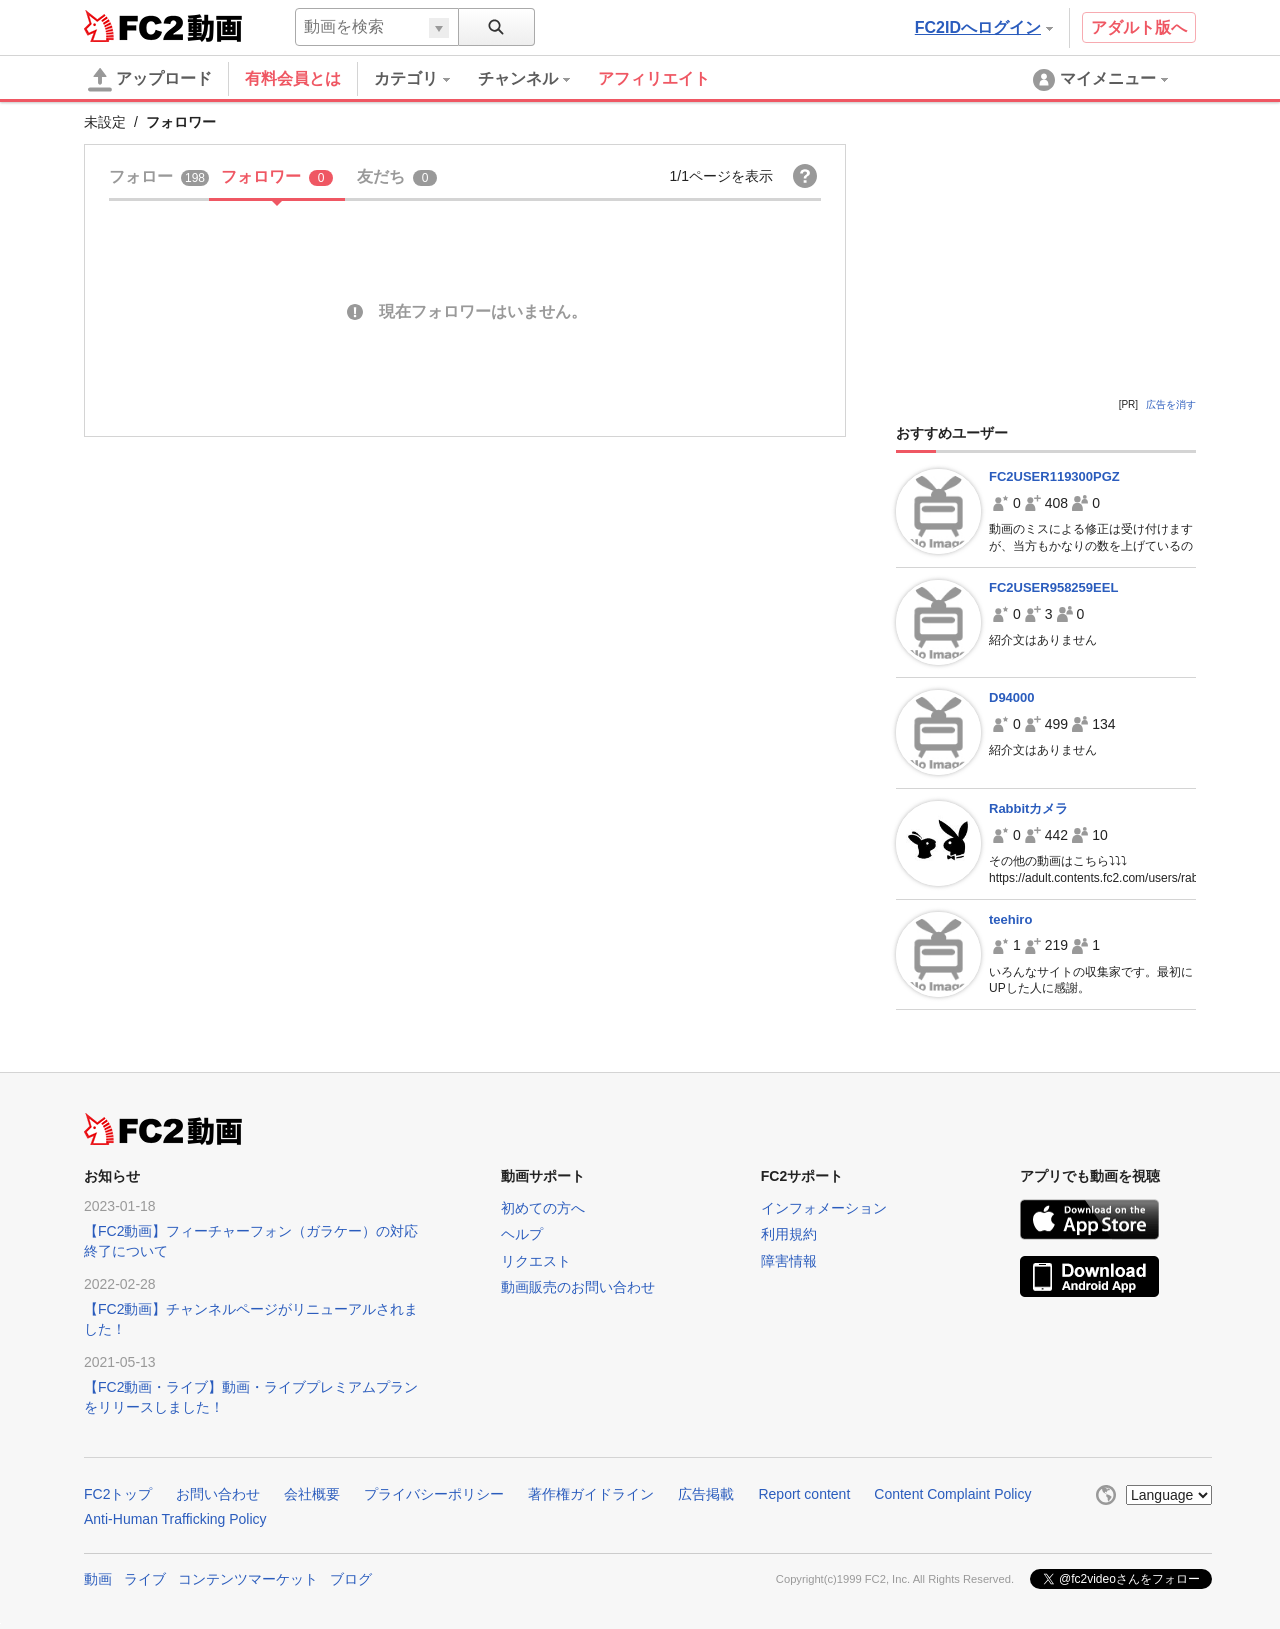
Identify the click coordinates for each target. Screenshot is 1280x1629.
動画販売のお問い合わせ (578, 1287)
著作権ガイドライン (591, 1494)
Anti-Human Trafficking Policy (175, 1519)
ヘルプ (522, 1234)
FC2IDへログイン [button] (984, 27)
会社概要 (312, 1494)
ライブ (145, 1579)
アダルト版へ (1139, 27)
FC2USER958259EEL (1053, 587)
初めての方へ (543, 1208)
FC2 (133, 26)
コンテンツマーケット (248, 1579)
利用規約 (789, 1234)
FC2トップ (118, 1494)
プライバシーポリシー (434, 1494)
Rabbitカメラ (1028, 808)
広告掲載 (706, 1494)
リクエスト (536, 1261)
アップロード (150, 80)
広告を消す (1171, 404)
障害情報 (789, 1261)
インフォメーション (824, 1208)
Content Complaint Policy (952, 1494)
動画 (98, 1579)
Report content (804, 1494)
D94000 (1012, 697)
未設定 (105, 122)
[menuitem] (426, 79)
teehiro (1010, 919)
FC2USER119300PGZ (1054, 476)
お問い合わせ (218, 1494)
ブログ (351, 1579)
